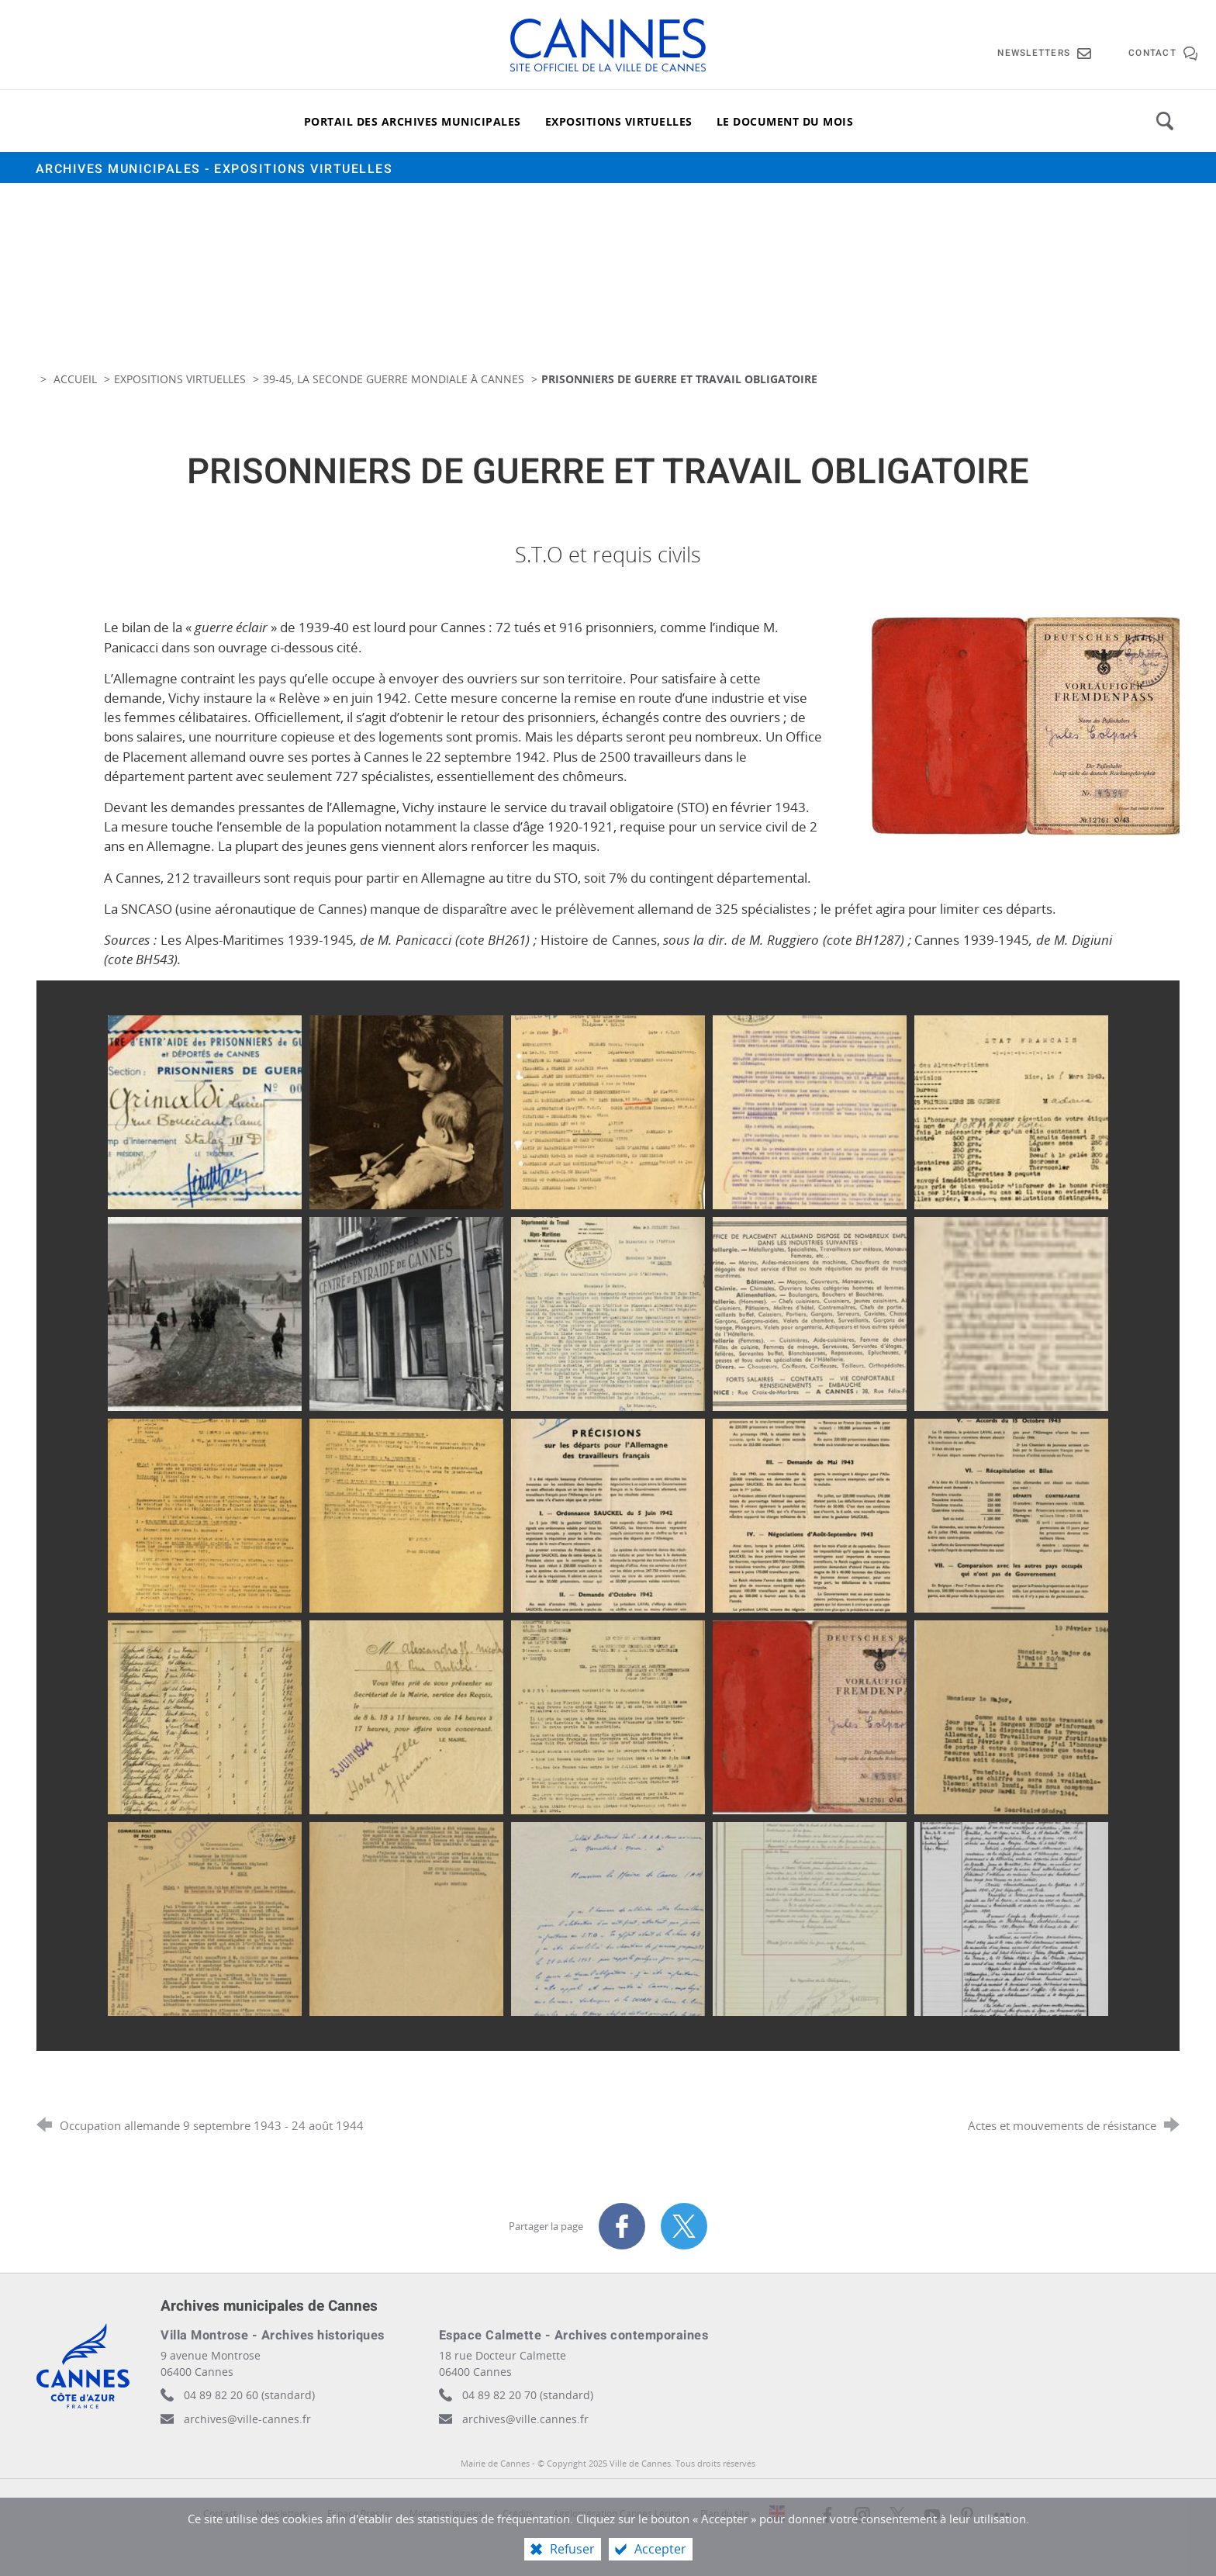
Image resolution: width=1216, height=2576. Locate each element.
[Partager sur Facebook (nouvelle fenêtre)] (622, 2226)
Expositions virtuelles (180, 379)
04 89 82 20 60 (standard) (249, 2395)
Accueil (77, 379)
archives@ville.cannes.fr (525, 2419)
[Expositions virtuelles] (619, 121)
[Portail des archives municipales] (412, 121)
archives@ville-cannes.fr (247, 2419)
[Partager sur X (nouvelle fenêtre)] (684, 2226)
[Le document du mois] (785, 121)
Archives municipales (214, 169)
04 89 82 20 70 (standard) (527, 2395)
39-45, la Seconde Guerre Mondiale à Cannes (393, 379)
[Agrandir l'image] (1024, 726)
